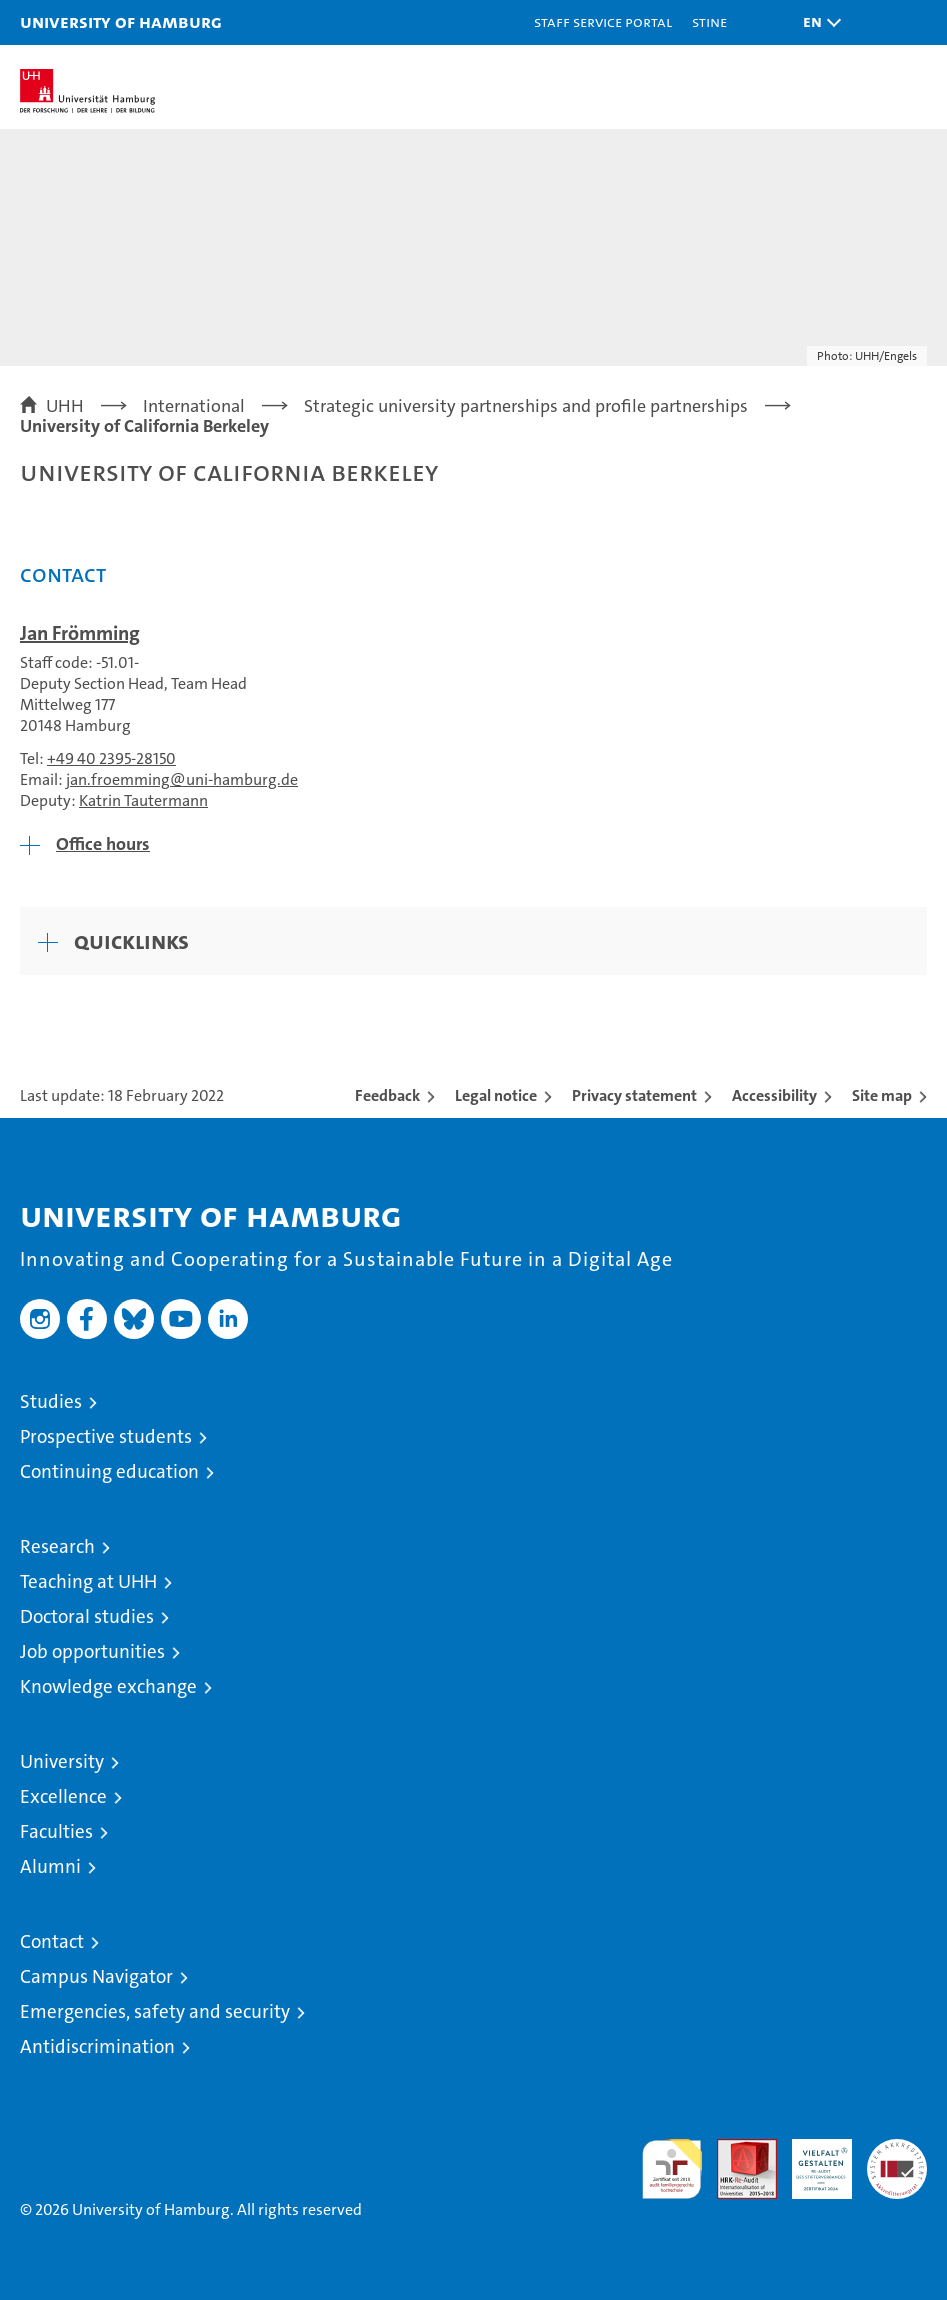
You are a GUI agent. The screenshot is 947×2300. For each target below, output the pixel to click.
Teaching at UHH (88, 1581)
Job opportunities (92, 1651)
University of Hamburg (121, 21)
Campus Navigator (96, 1976)
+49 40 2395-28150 (111, 758)
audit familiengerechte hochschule (672, 2169)
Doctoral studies (87, 1616)
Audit (736, 2149)
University (62, 1761)
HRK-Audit (811, 2160)
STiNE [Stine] (709, 21)
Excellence (63, 1796)
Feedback (387, 1095)
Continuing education (109, 1471)
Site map (882, 1095)
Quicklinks (131, 941)
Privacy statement (634, 1095)
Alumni (50, 1866)
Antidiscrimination (97, 2046)
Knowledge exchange (108, 1686)
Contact (52, 1941)
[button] (817, 22)
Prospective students (106, 1436)
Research (57, 1546)
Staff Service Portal (603, 21)
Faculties (56, 1831)
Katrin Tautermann (143, 800)
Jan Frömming (80, 633)
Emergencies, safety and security (155, 2011)
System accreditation (897, 2160)
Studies (51, 1401)
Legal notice (496, 1095)
